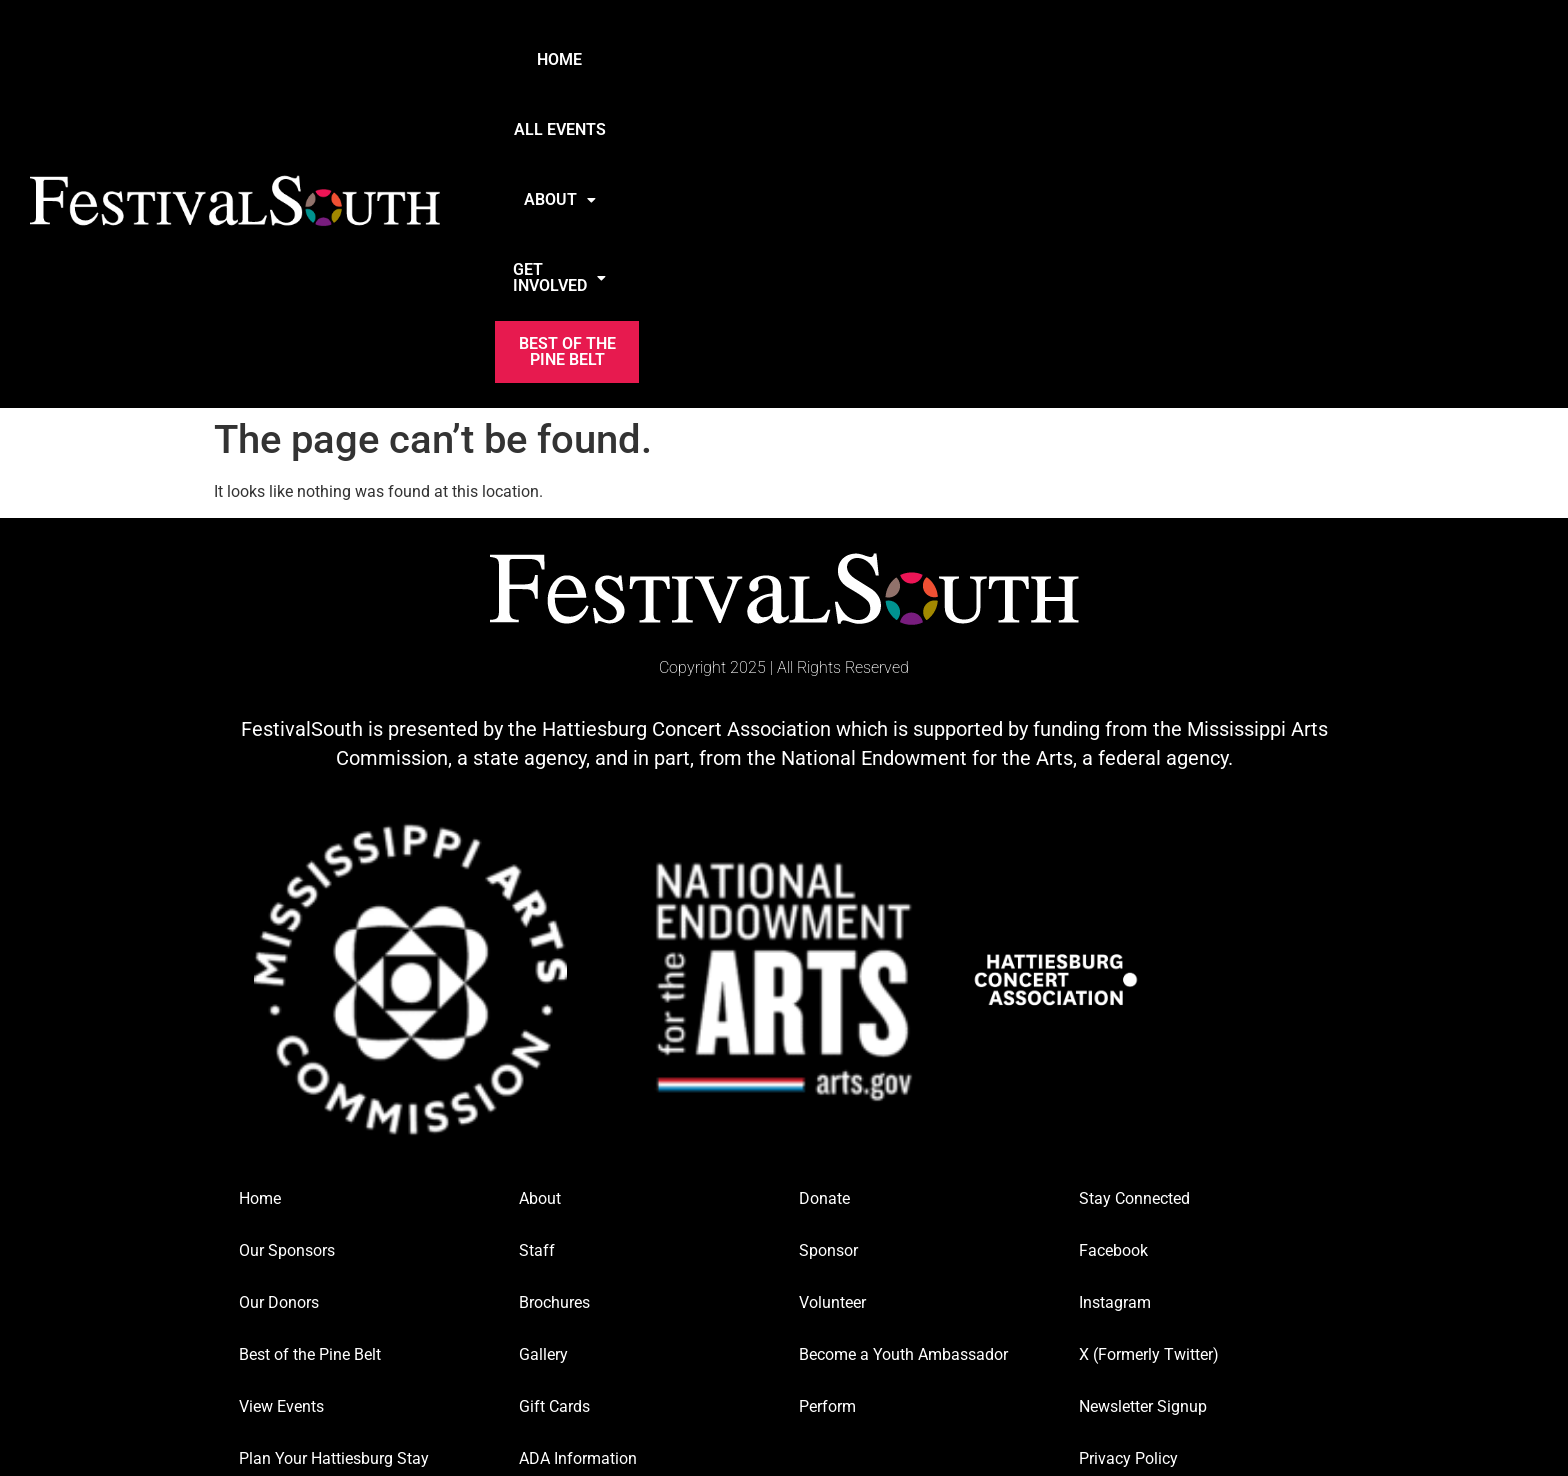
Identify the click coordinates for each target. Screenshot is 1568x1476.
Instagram (1115, 1014)
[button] (946, 60)
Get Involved (1096, 59)
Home (693, 59)
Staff (537, 962)
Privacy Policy (1128, 1170)
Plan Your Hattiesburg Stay (334, 1170)
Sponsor (828, 962)
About (946, 59)
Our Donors (279, 1014)
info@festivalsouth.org (304, 1303)
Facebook (1113, 962)
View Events (281, 1118)
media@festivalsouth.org (1152, 1303)
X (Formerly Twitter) (1149, 1066)
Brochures (554, 1014)
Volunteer (832, 1014)
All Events (813, 59)
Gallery (543, 1066)
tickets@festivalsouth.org (873, 1303)
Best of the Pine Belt (1289, 60)
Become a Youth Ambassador (903, 1066)
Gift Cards (554, 1118)
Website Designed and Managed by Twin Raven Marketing (784, 1365)
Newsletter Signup (1143, 1118)
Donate (824, 910)
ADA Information (578, 1170)
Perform (827, 1118)
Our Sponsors (287, 962)
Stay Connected (1134, 910)
